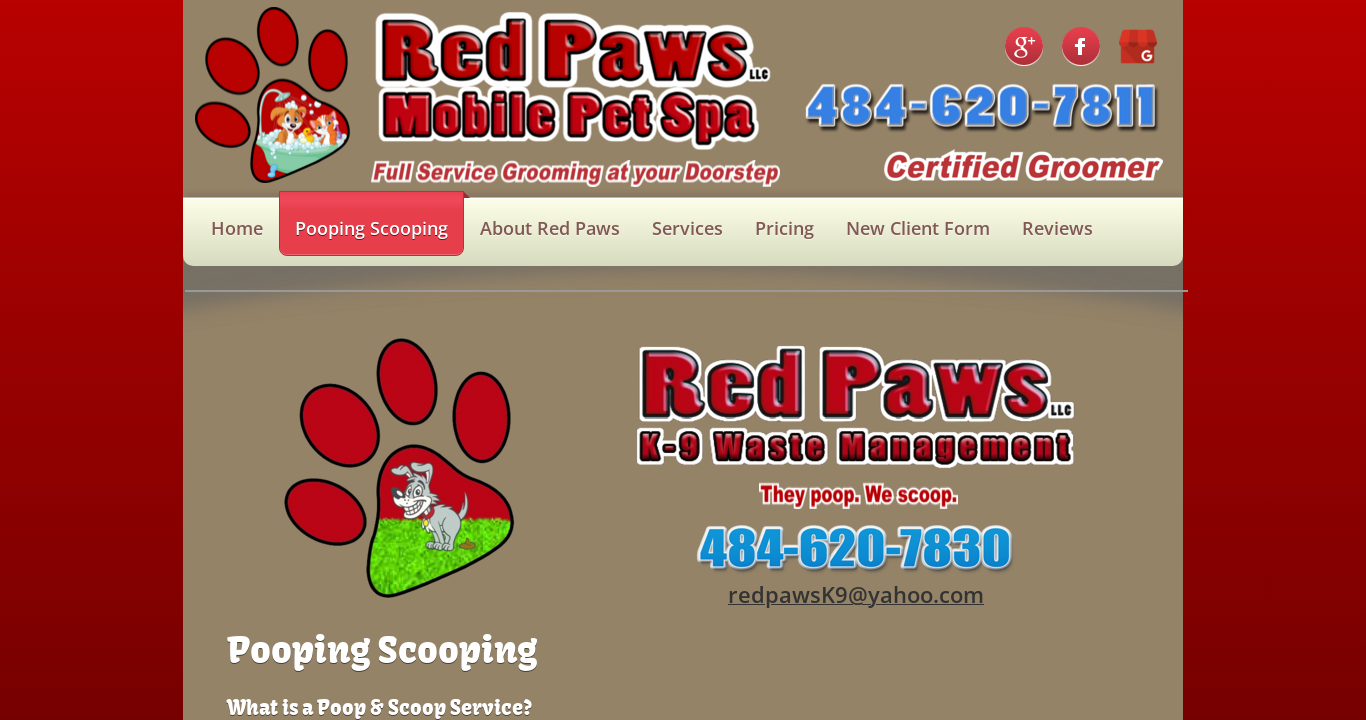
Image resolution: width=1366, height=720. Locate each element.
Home (237, 228)
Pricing (784, 228)
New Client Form (918, 228)
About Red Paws (550, 228)
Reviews (1057, 228)
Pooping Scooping (371, 228)
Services (687, 228)
